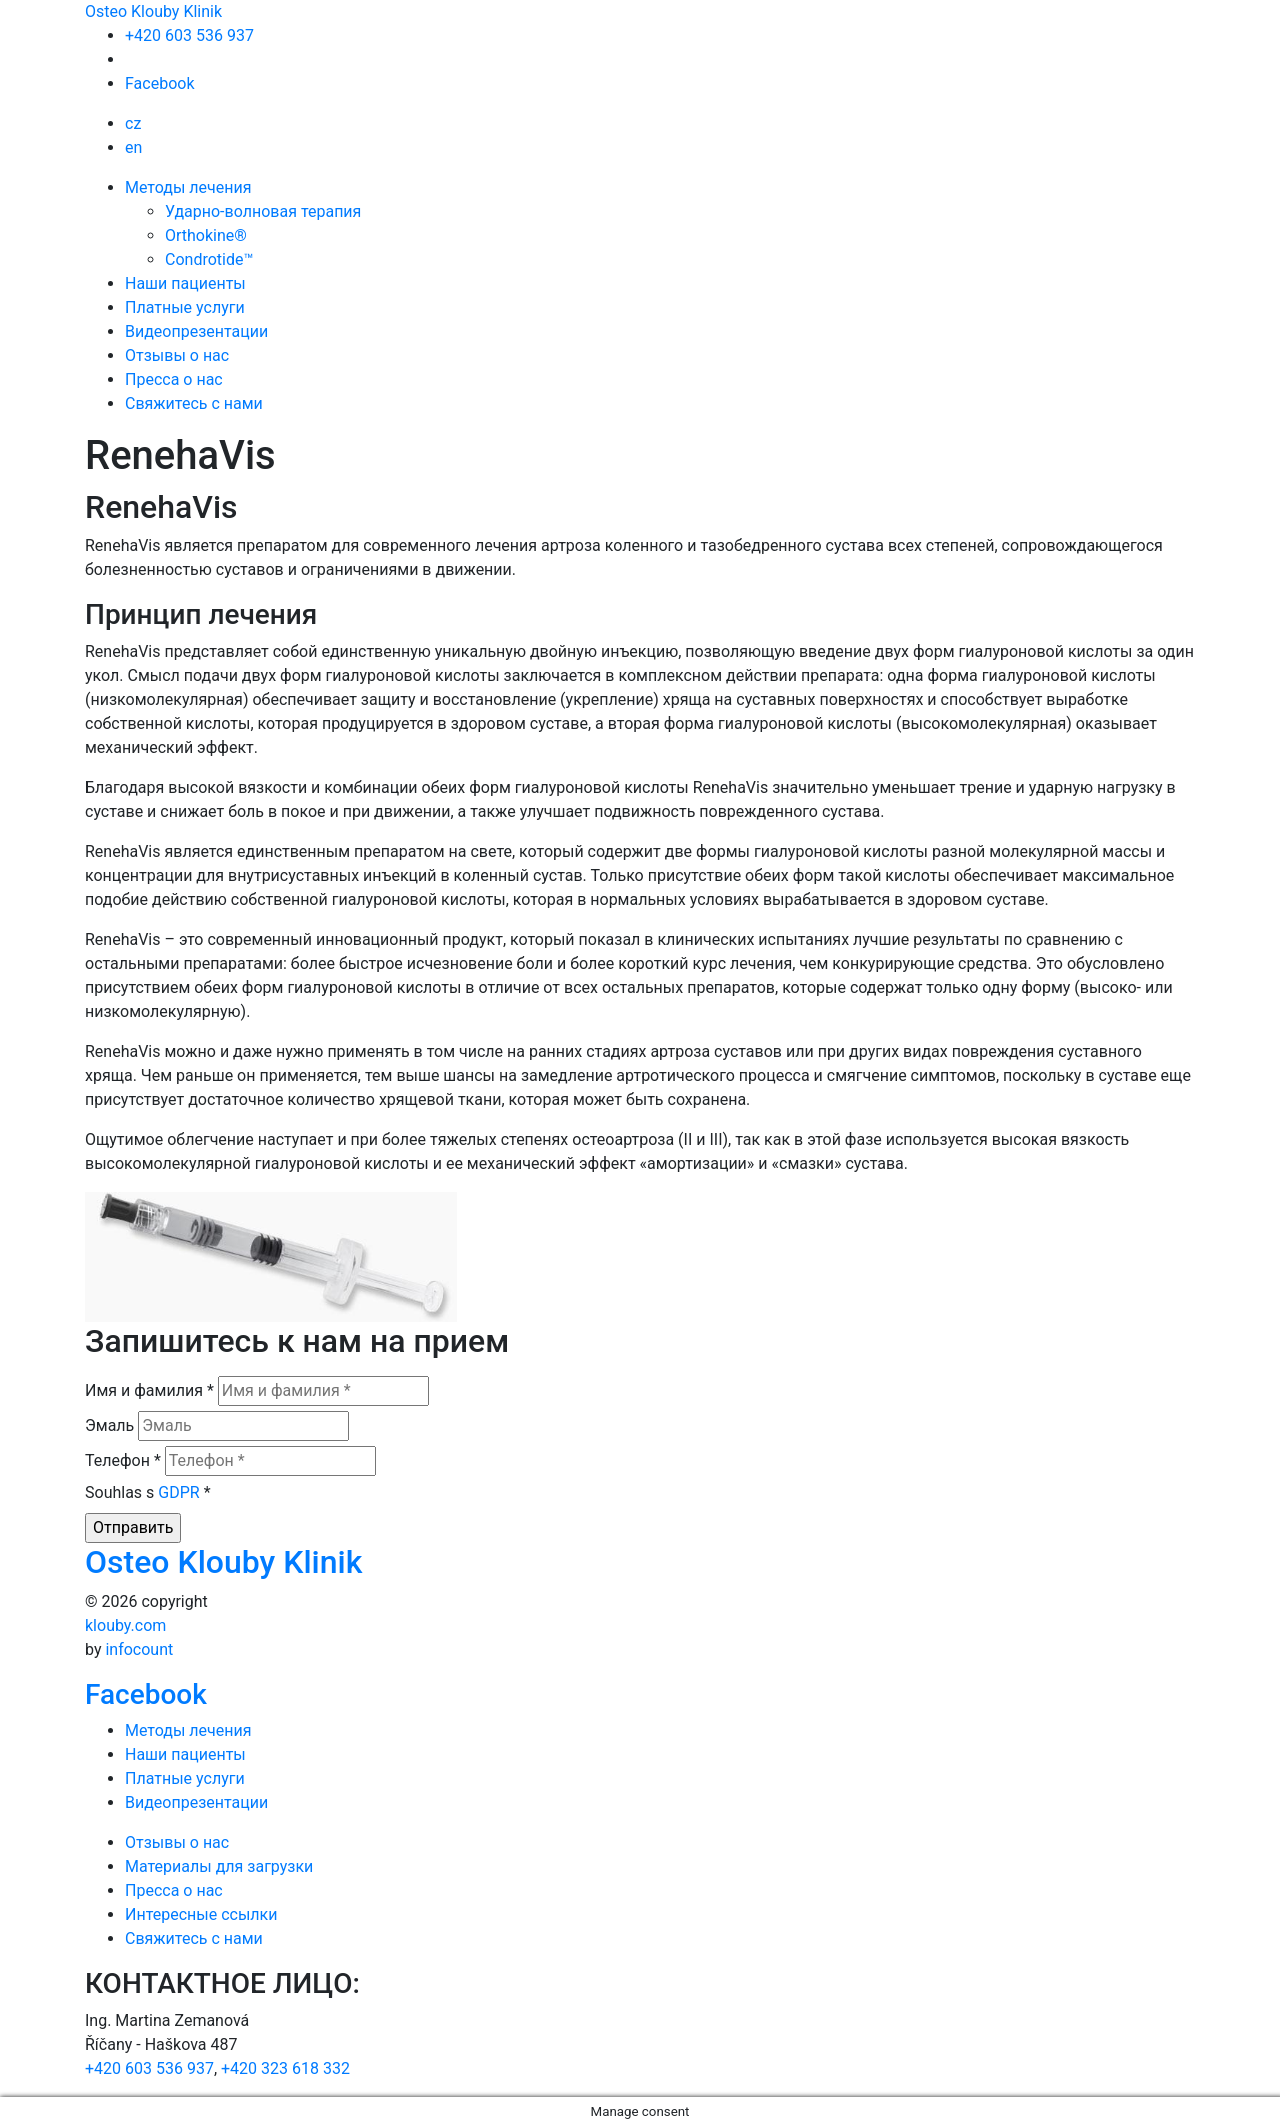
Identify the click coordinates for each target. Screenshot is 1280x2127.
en (133, 147)
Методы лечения (188, 187)
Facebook (159, 83)
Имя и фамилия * (149, 1390)
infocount (139, 1649)
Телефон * (123, 1460)
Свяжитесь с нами (194, 403)
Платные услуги (185, 307)
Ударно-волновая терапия (263, 211)
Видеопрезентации (196, 331)
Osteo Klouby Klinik (153, 11)
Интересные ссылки (201, 1914)
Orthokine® (206, 235)
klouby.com (125, 1625)
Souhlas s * (148, 1492)
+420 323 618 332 (285, 2068)
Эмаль (109, 1425)
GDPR (178, 1492)
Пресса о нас (174, 379)
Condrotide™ (209, 259)
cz (133, 123)
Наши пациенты (185, 283)
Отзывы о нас (177, 355)
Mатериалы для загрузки (219, 1866)
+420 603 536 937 (189, 35)
